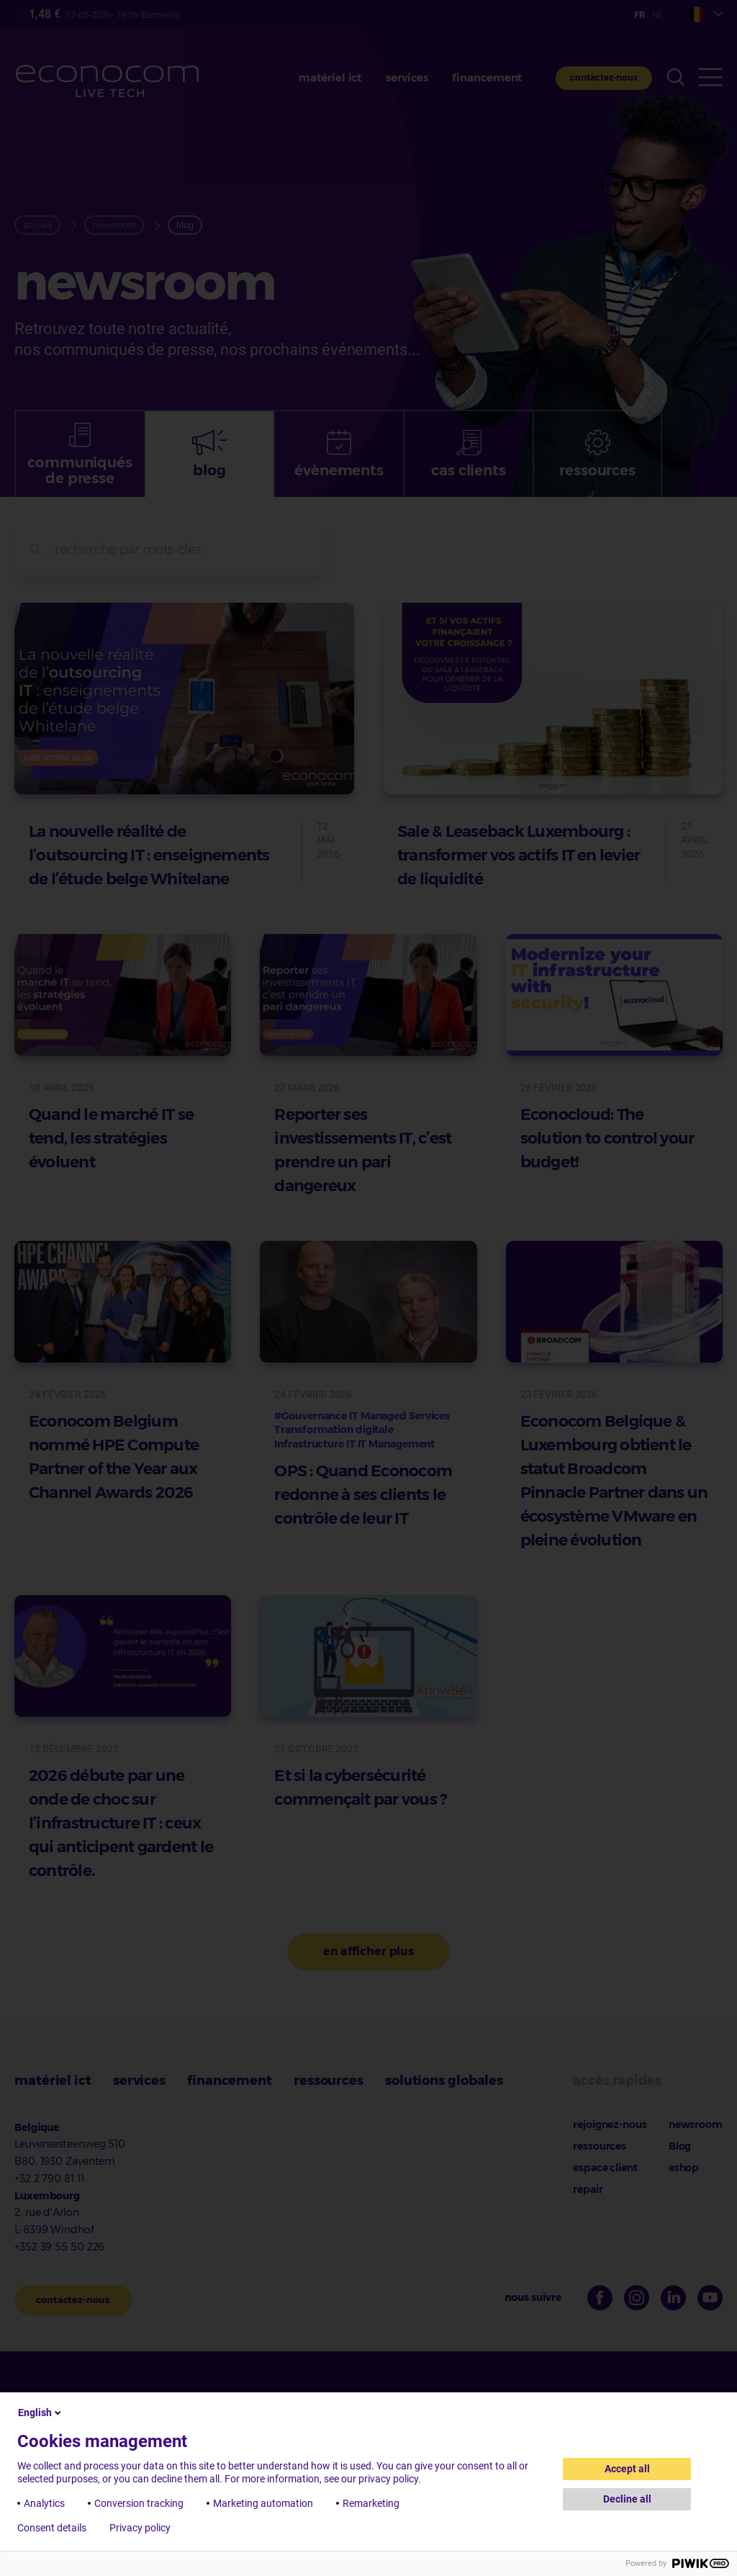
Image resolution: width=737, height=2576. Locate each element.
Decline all (627, 2499)
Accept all (627, 2468)
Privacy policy (140, 2528)
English (40, 2412)
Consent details (51, 2528)
